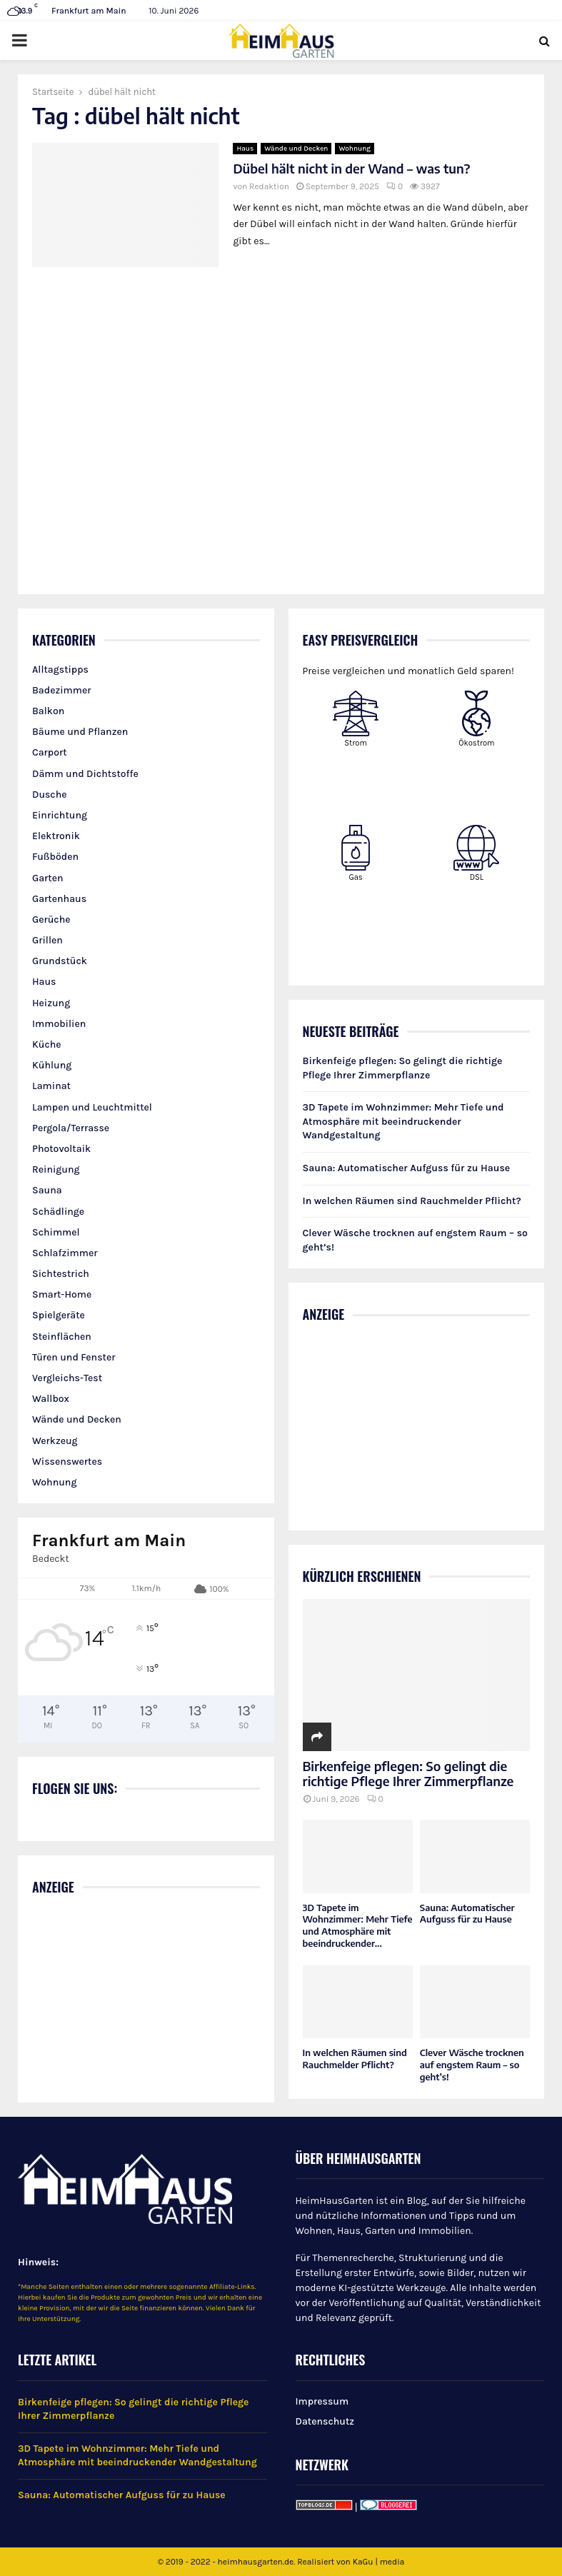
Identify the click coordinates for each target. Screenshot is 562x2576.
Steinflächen (61, 1336)
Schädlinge (58, 1212)
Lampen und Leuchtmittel (92, 1107)
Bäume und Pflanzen (80, 732)
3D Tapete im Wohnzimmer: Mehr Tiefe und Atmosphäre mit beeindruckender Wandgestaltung (403, 1121)
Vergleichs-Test (67, 1378)
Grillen (47, 940)
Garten (48, 878)
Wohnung (354, 148)
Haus (245, 148)
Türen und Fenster (73, 1357)
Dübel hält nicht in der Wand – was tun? (351, 168)
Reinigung (56, 1169)
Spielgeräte (58, 1315)
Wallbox (50, 1399)
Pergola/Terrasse (70, 1128)
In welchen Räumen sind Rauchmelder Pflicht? (412, 1201)
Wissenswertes (67, 1461)
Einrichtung (59, 815)
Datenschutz (325, 2421)
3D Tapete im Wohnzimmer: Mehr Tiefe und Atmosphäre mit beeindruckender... (358, 1925)
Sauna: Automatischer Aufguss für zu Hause (407, 1168)
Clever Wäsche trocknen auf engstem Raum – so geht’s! (472, 2065)
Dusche (49, 794)
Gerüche (51, 919)
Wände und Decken (296, 148)
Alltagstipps (60, 669)
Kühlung (51, 1065)
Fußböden (55, 857)
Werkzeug (55, 1441)
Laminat (51, 1086)
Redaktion (269, 186)
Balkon (48, 711)
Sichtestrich (60, 1274)
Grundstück (59, 961)
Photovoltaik (61, 1149)
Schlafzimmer (64, 1253)
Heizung (51, 1003)
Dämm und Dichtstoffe (85, 774)
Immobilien (59, 1024)
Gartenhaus (59, 899)
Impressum (322, 2401)
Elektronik (56, 836)
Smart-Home (61, 1294)
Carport (49, 752)
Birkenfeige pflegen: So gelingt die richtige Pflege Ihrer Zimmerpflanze (408, 1774)
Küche (46, 1044)
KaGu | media (379, 2562)
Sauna (47, 1190)
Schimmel (56, 1232)
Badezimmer (61, 690)
